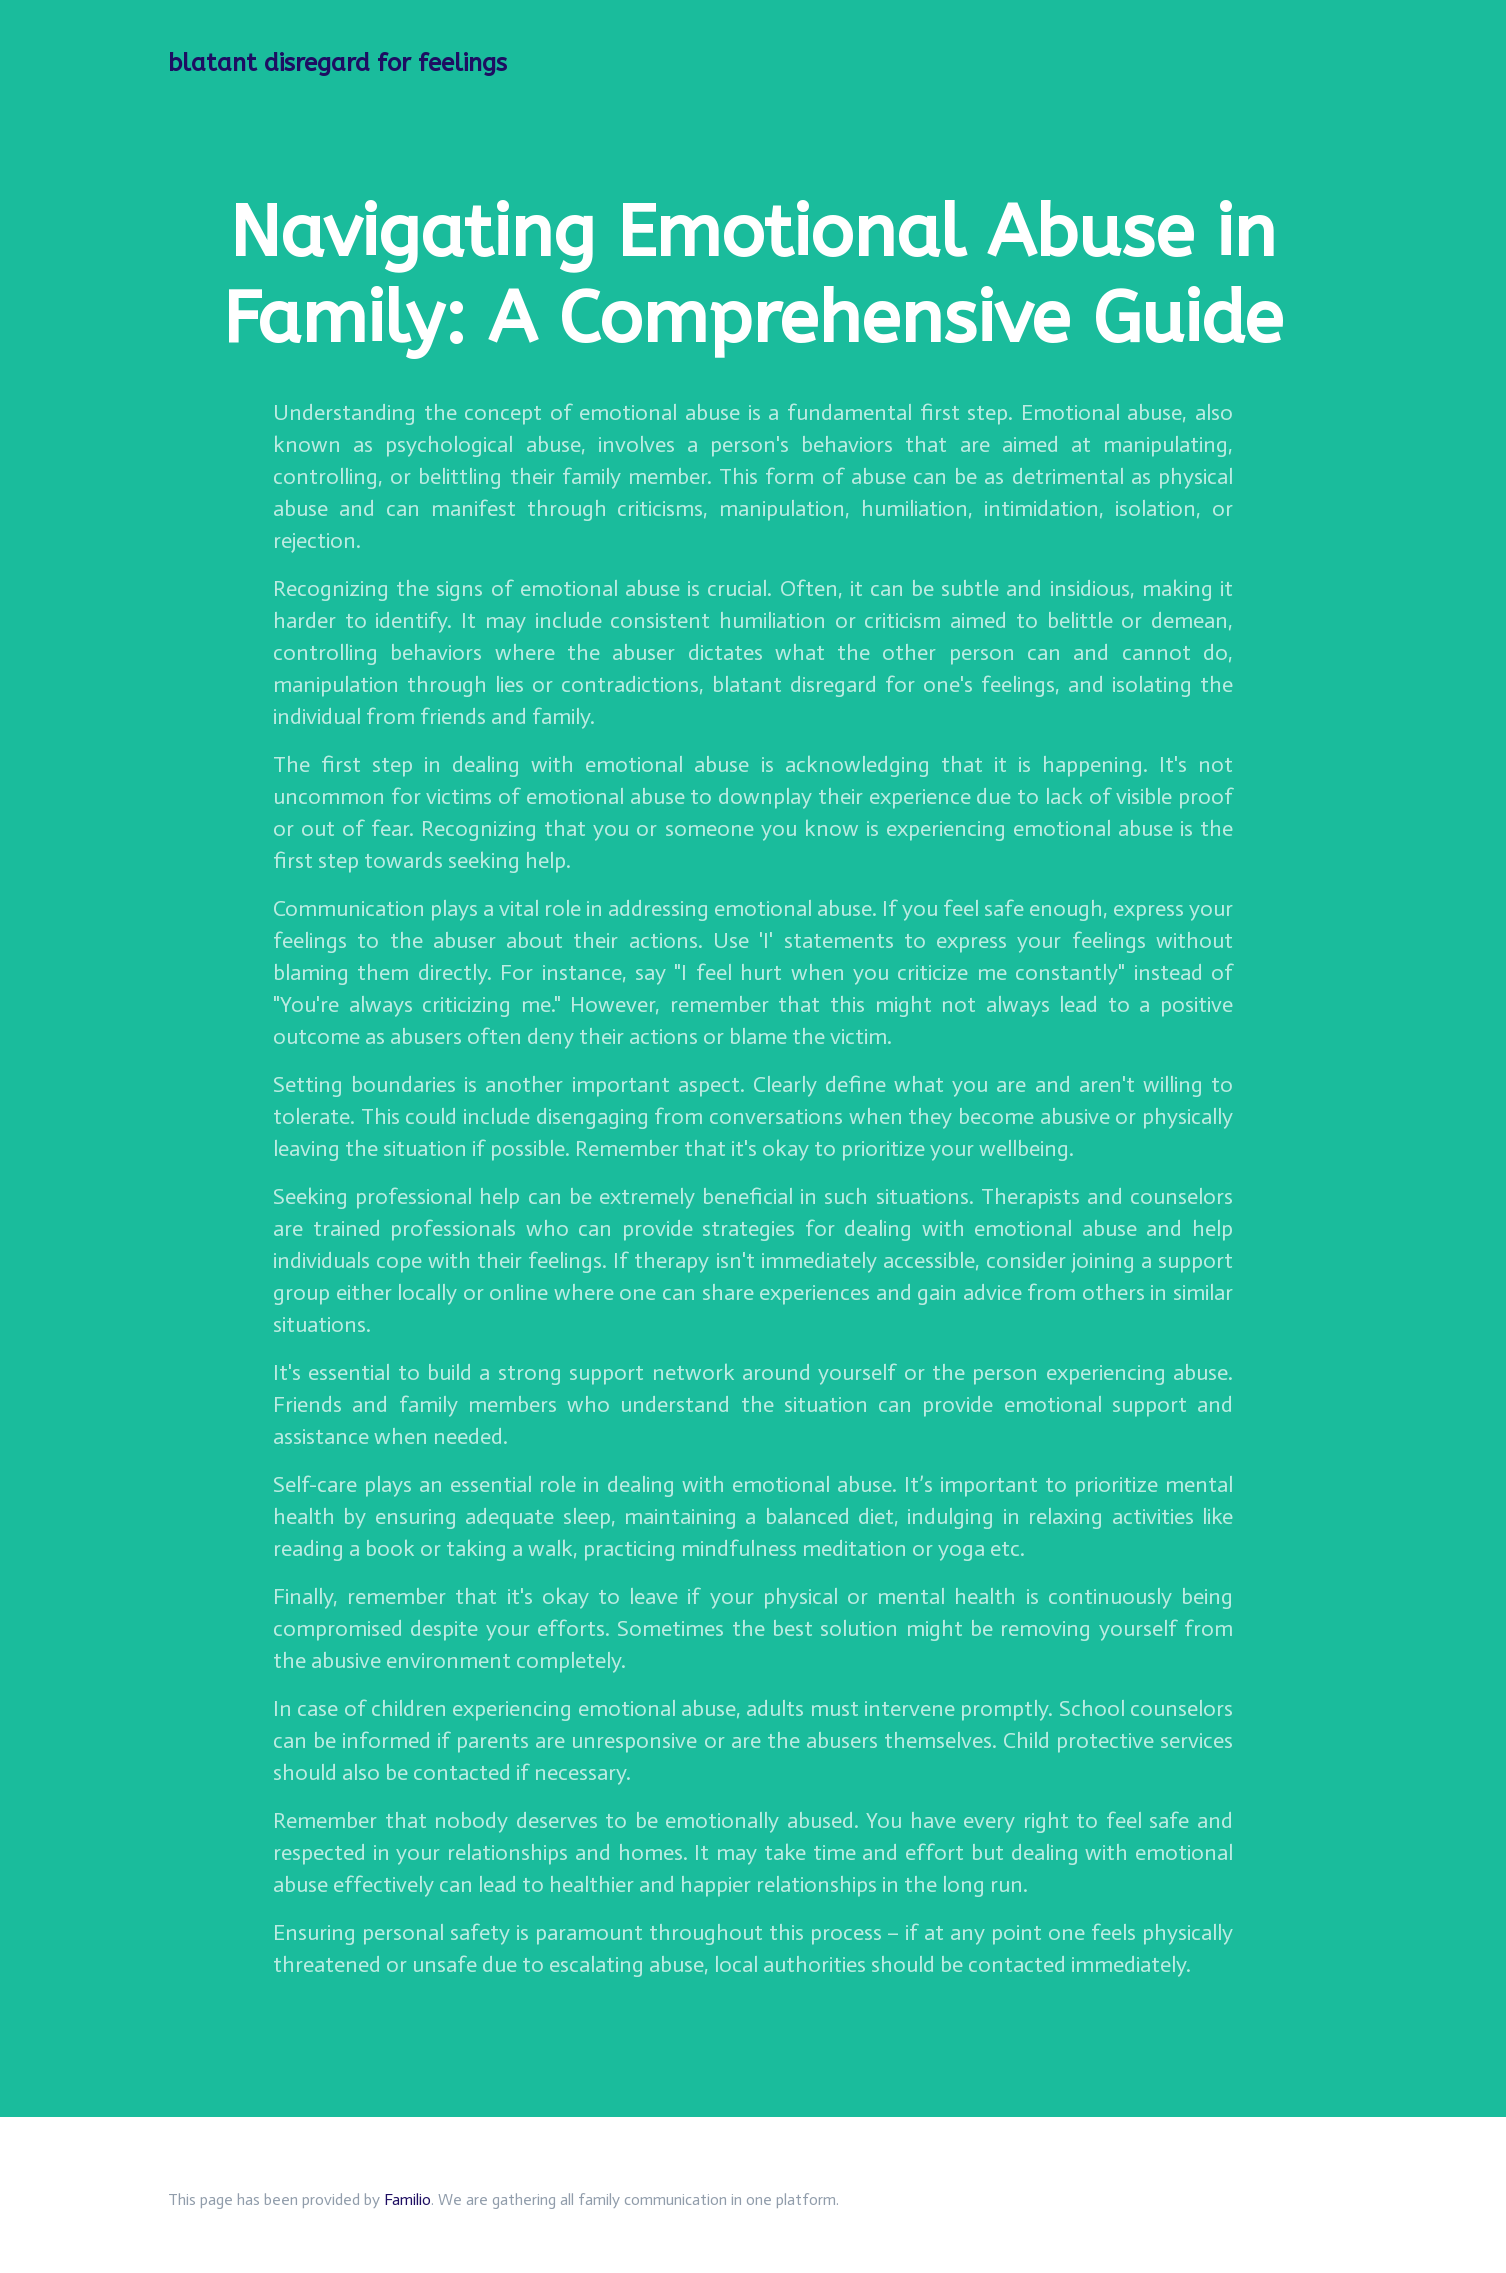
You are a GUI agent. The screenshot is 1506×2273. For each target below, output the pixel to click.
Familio (407, 2199)
